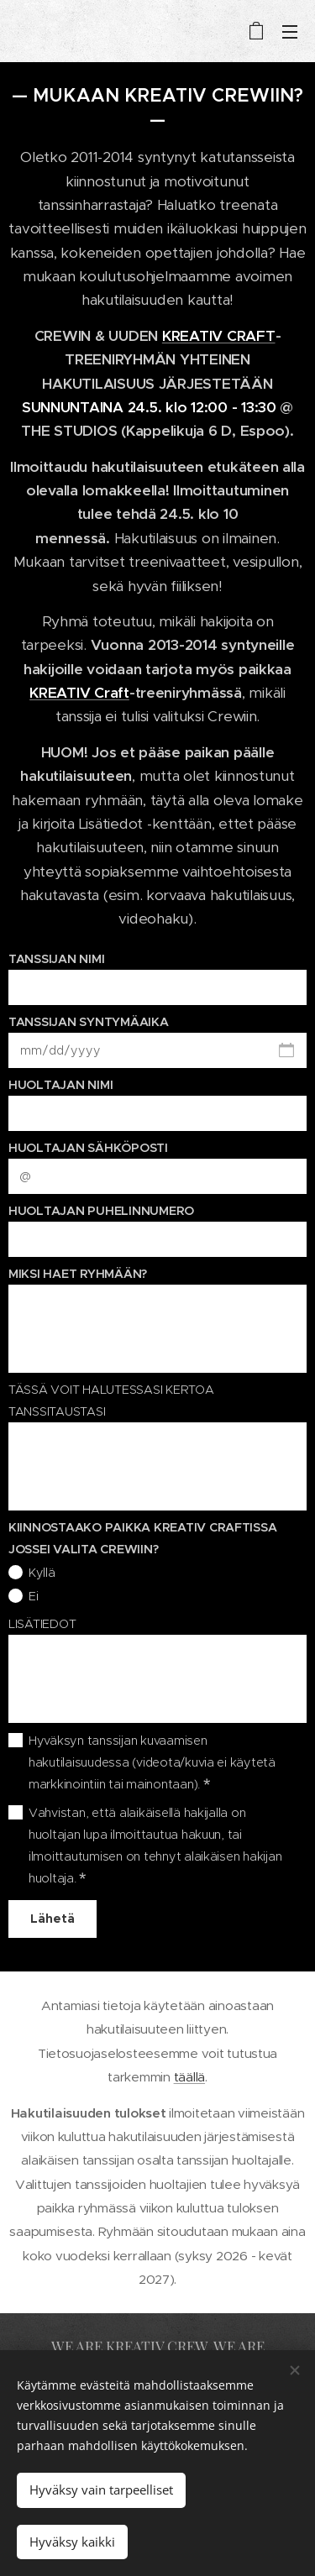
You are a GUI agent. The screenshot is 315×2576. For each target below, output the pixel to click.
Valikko (289, 32)
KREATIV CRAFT (219, 336)
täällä (189, 2077)
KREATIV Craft (79, 692)
